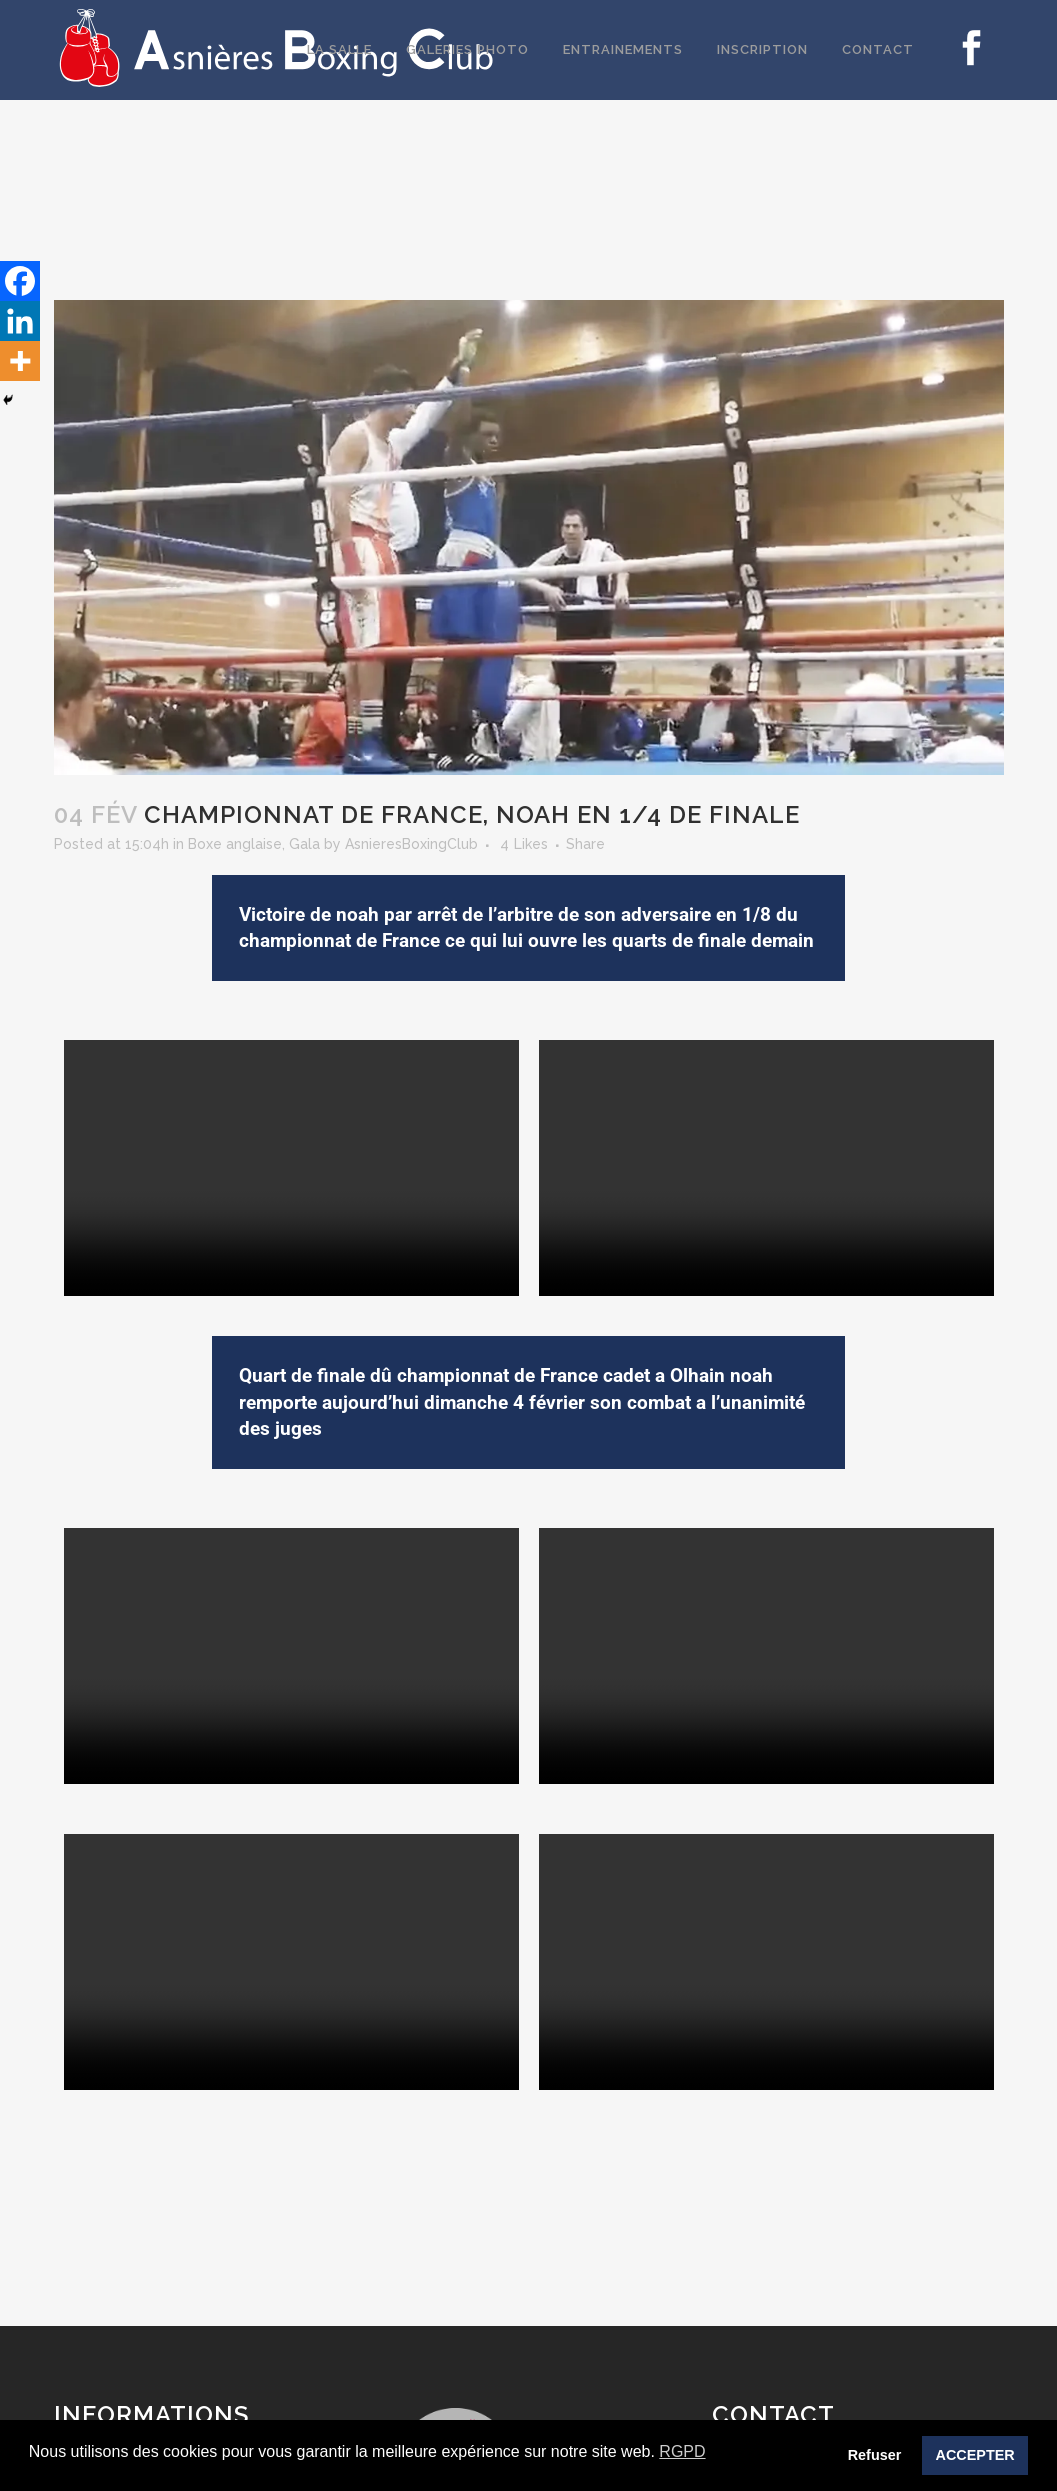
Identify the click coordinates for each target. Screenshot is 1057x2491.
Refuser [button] (875, 2455)
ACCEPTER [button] (975, 2455)
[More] (20, 361)
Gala (304, 844)
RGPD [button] (682, 2451)
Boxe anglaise (235, 844)
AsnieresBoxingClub (411, 844)
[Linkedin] (20, 321)
